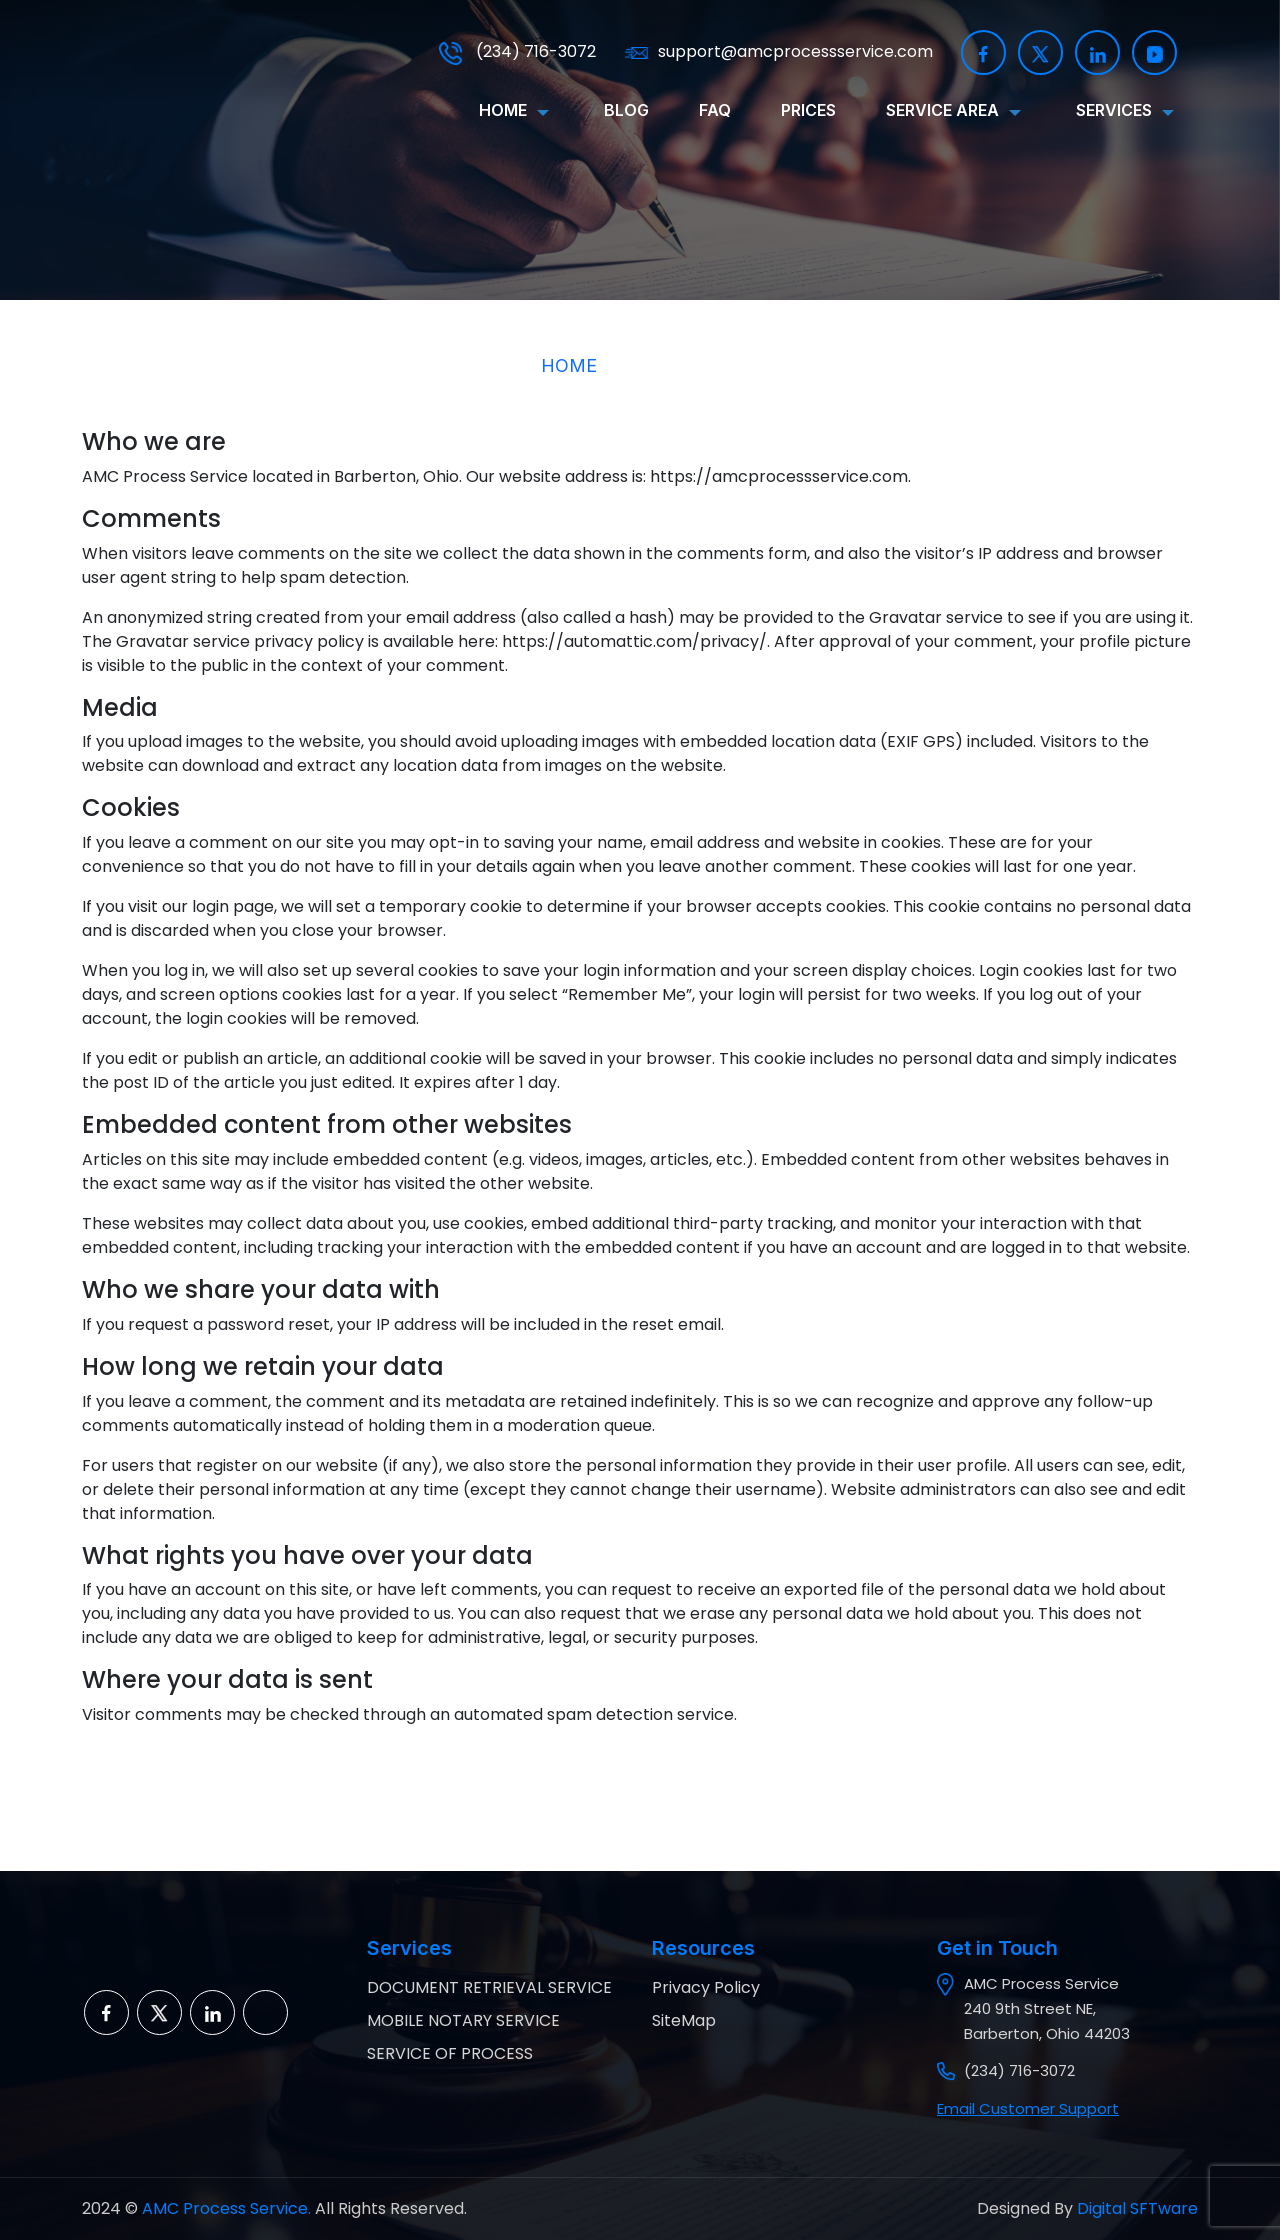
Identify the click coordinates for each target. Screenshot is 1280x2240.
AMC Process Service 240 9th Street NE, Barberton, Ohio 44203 (1047, 2008)
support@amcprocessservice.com (779, 51)
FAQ (715, 110)
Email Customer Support (1028, 2108)
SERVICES (1114, 110)
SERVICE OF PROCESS (450, 2053)
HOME (503, 110)
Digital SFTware (1137, 2208)
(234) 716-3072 (517, 52)
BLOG (626, 110)
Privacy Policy (706, 1987)
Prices (808, 110)
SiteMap (684, 2020)
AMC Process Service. (224, 2208)
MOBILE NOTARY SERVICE (463, 2020)
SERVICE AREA (942, 110)
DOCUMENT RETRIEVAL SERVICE (489, 1987)
